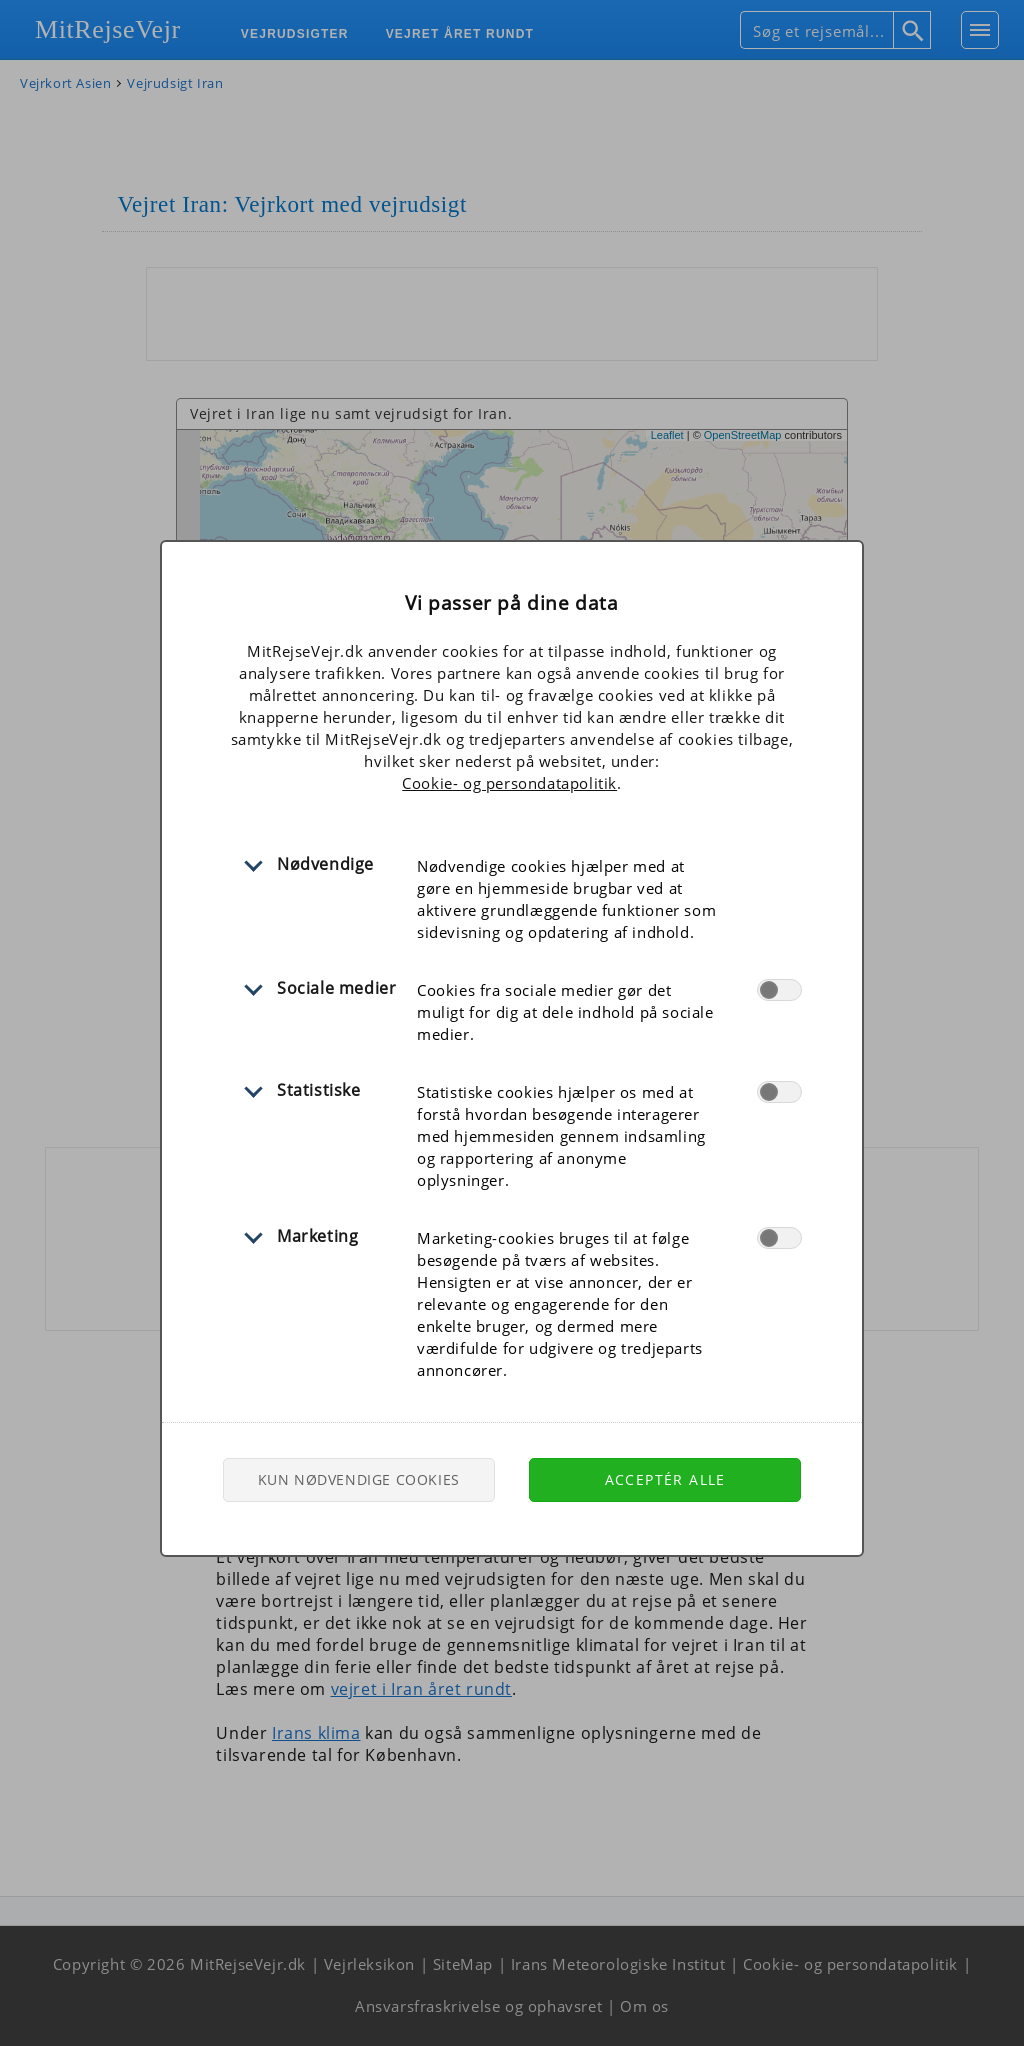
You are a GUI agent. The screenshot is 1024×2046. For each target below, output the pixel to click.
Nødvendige (325, 864)
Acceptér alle (665, 1479)
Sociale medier (336, 988)
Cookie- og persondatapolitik (509, 783)
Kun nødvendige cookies (359, 1479)
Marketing (317, 1236)
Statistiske (319, 1090)
